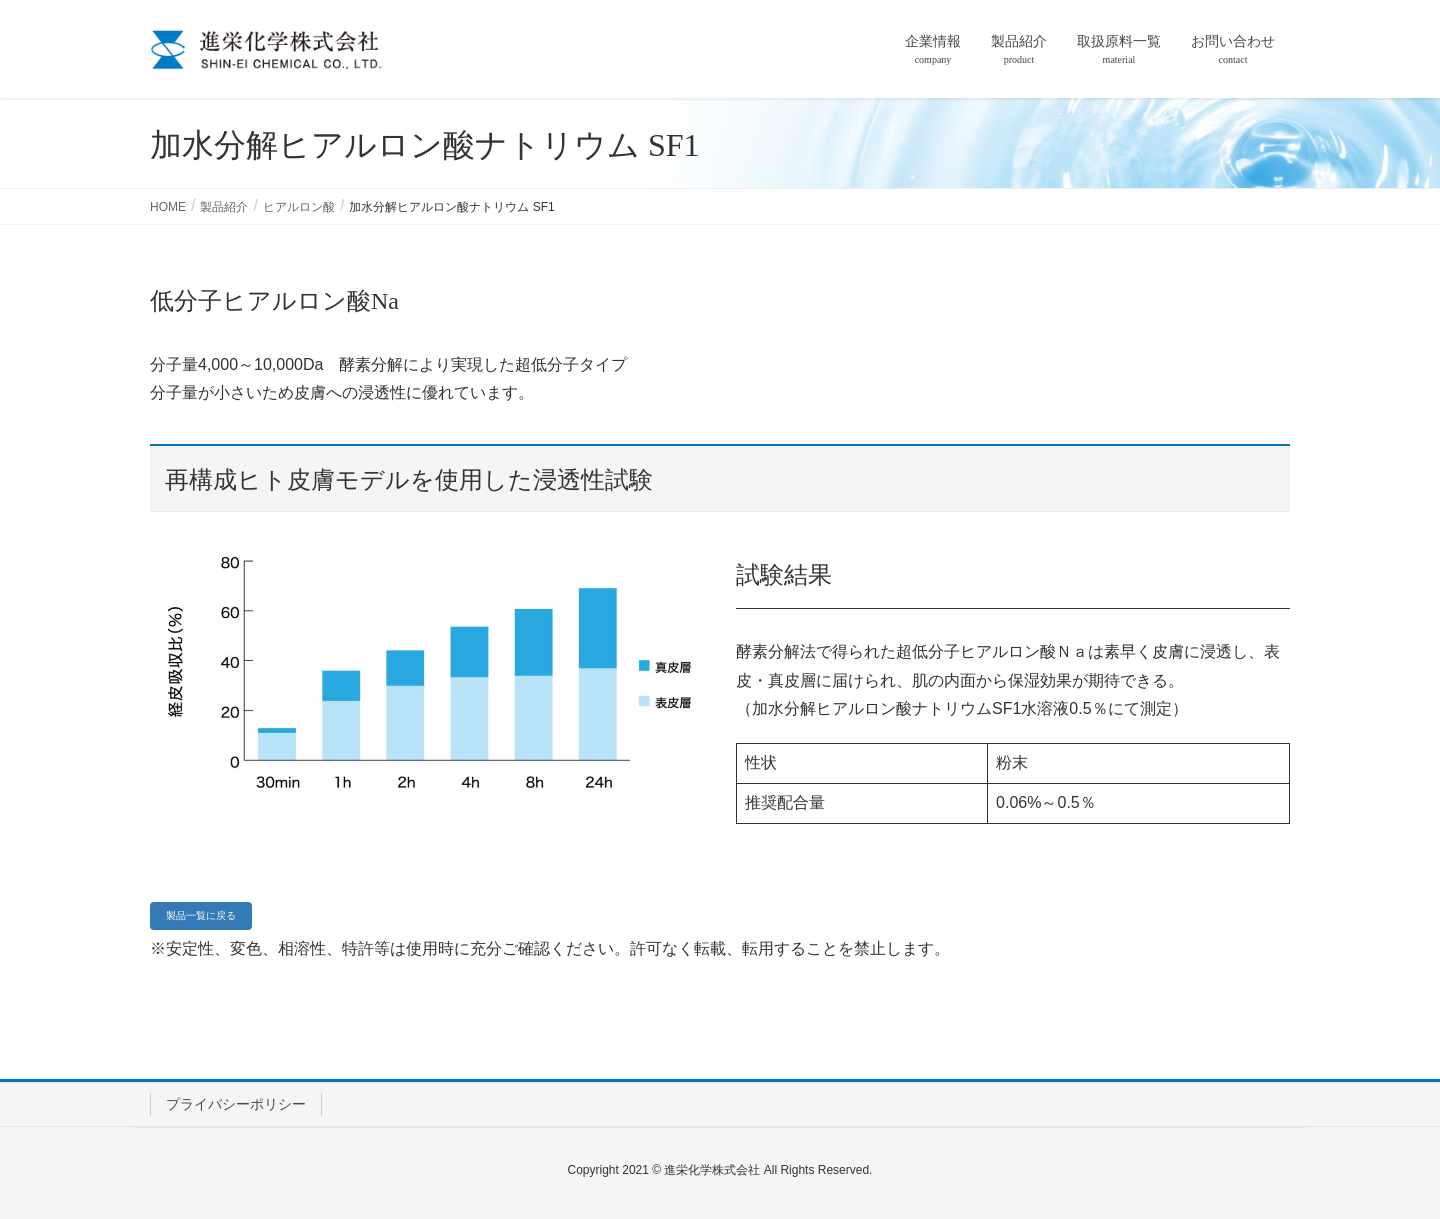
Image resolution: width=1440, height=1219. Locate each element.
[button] (201, 916)
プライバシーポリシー (236, 1104)
